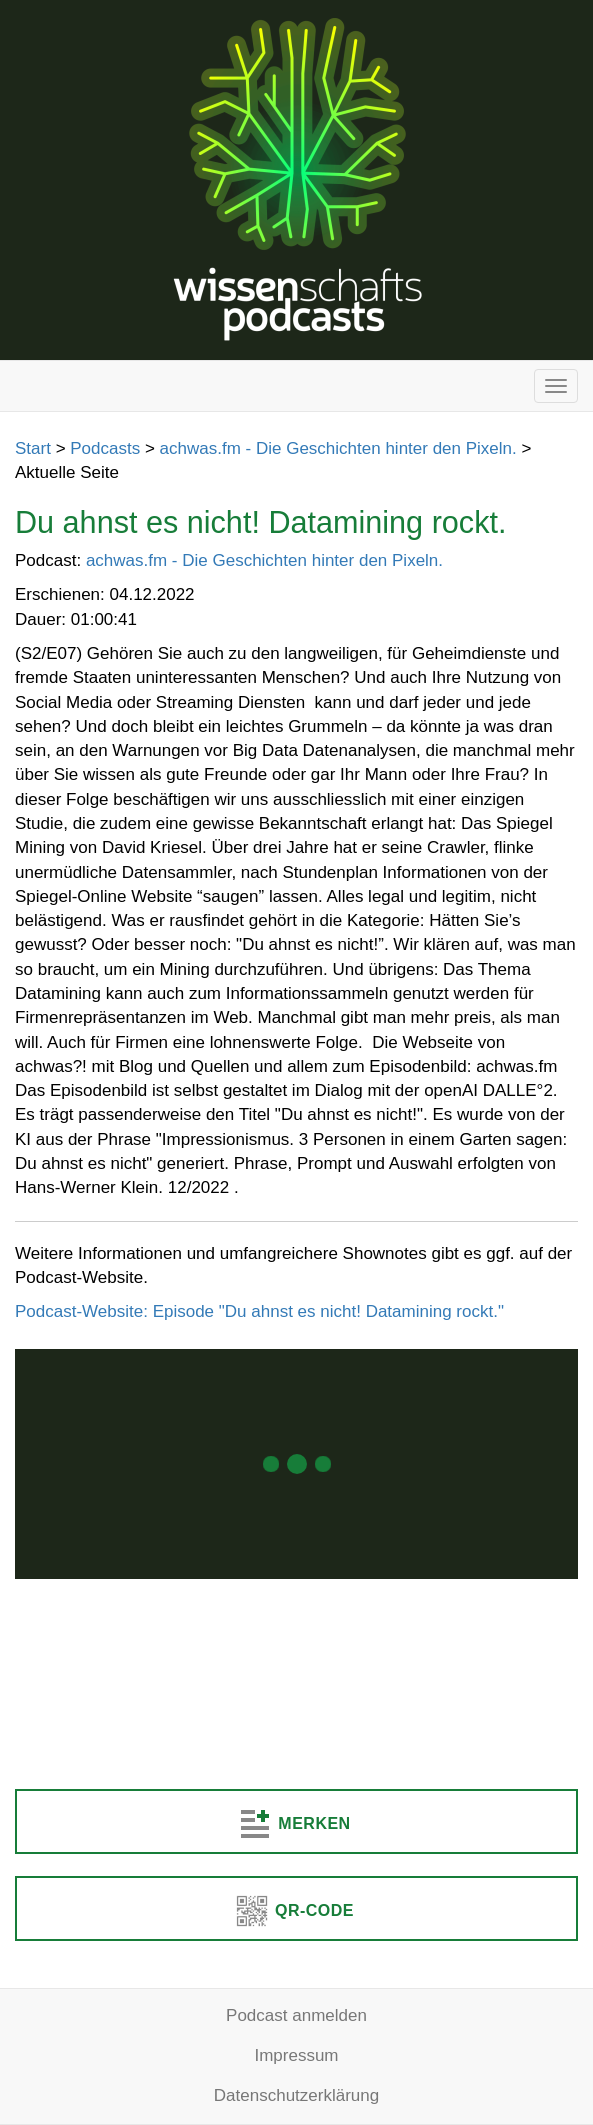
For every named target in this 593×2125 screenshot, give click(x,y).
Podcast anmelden (296, 2015)
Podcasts (105, 448)
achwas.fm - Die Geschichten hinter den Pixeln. (338, 448)
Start (33, 448)
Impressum (296, 2055)
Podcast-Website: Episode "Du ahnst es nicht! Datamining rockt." (259, 1311)
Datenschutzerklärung (296, 2095)
